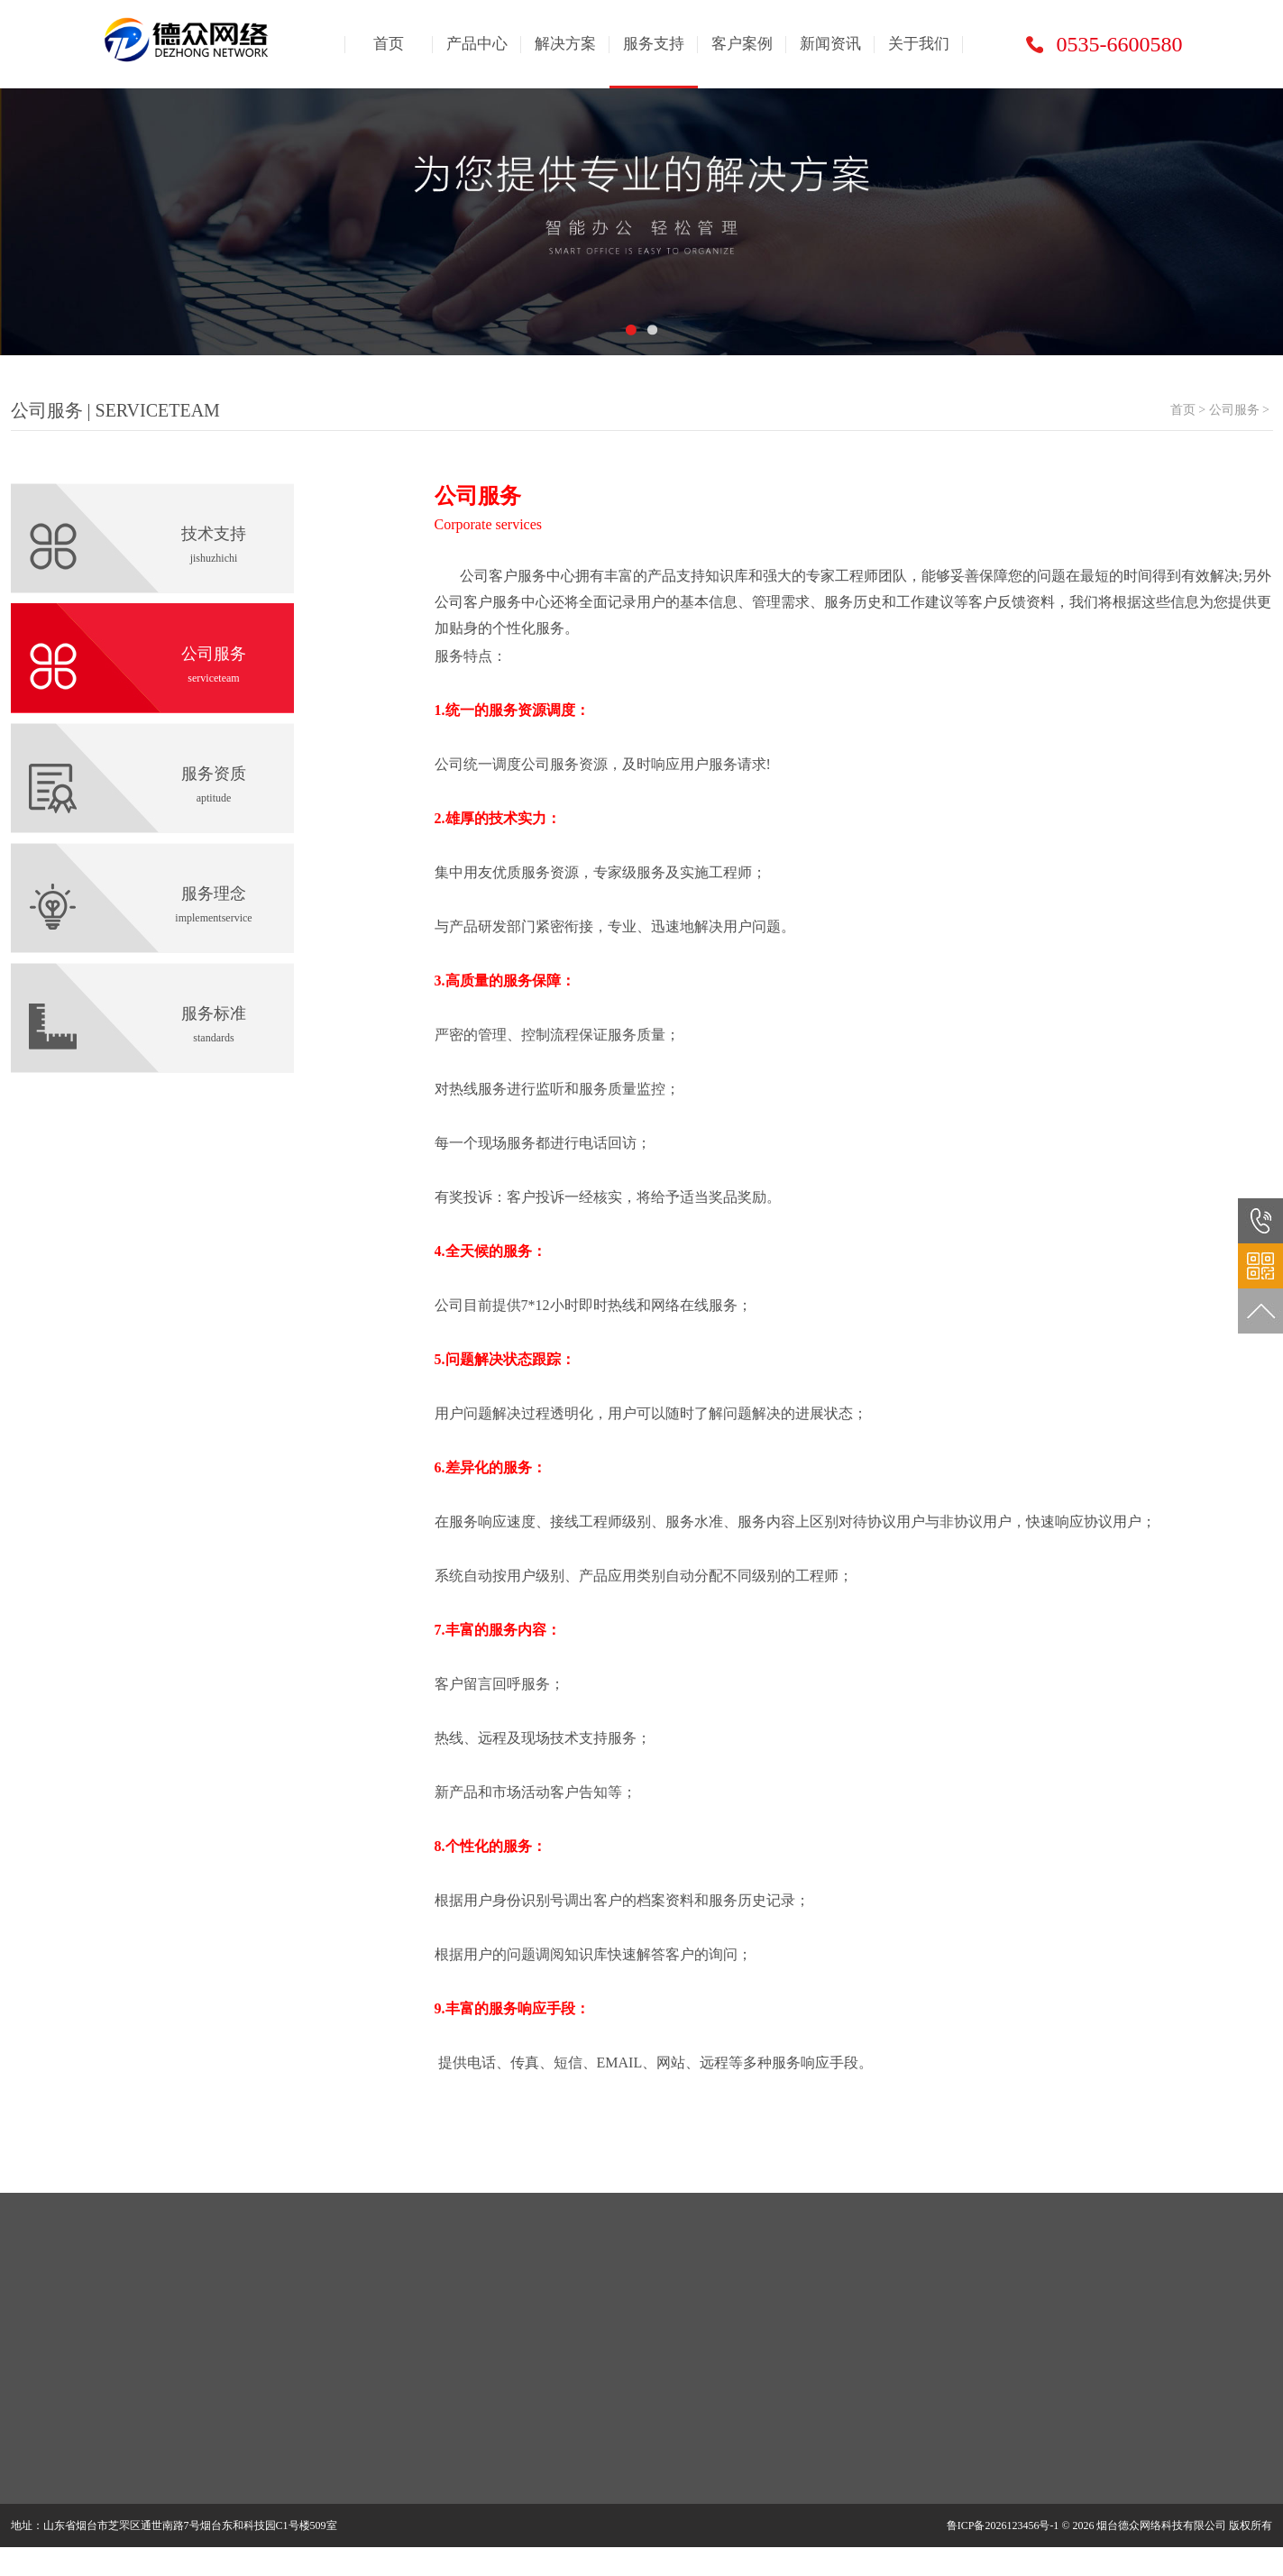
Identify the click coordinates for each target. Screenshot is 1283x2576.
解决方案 (565, 43)
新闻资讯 (830, 43)
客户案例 (742, 43)
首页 (388, 43)
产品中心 (477, 43)
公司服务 (1234, 410)
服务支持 (653, 43)
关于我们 (918, 43)
